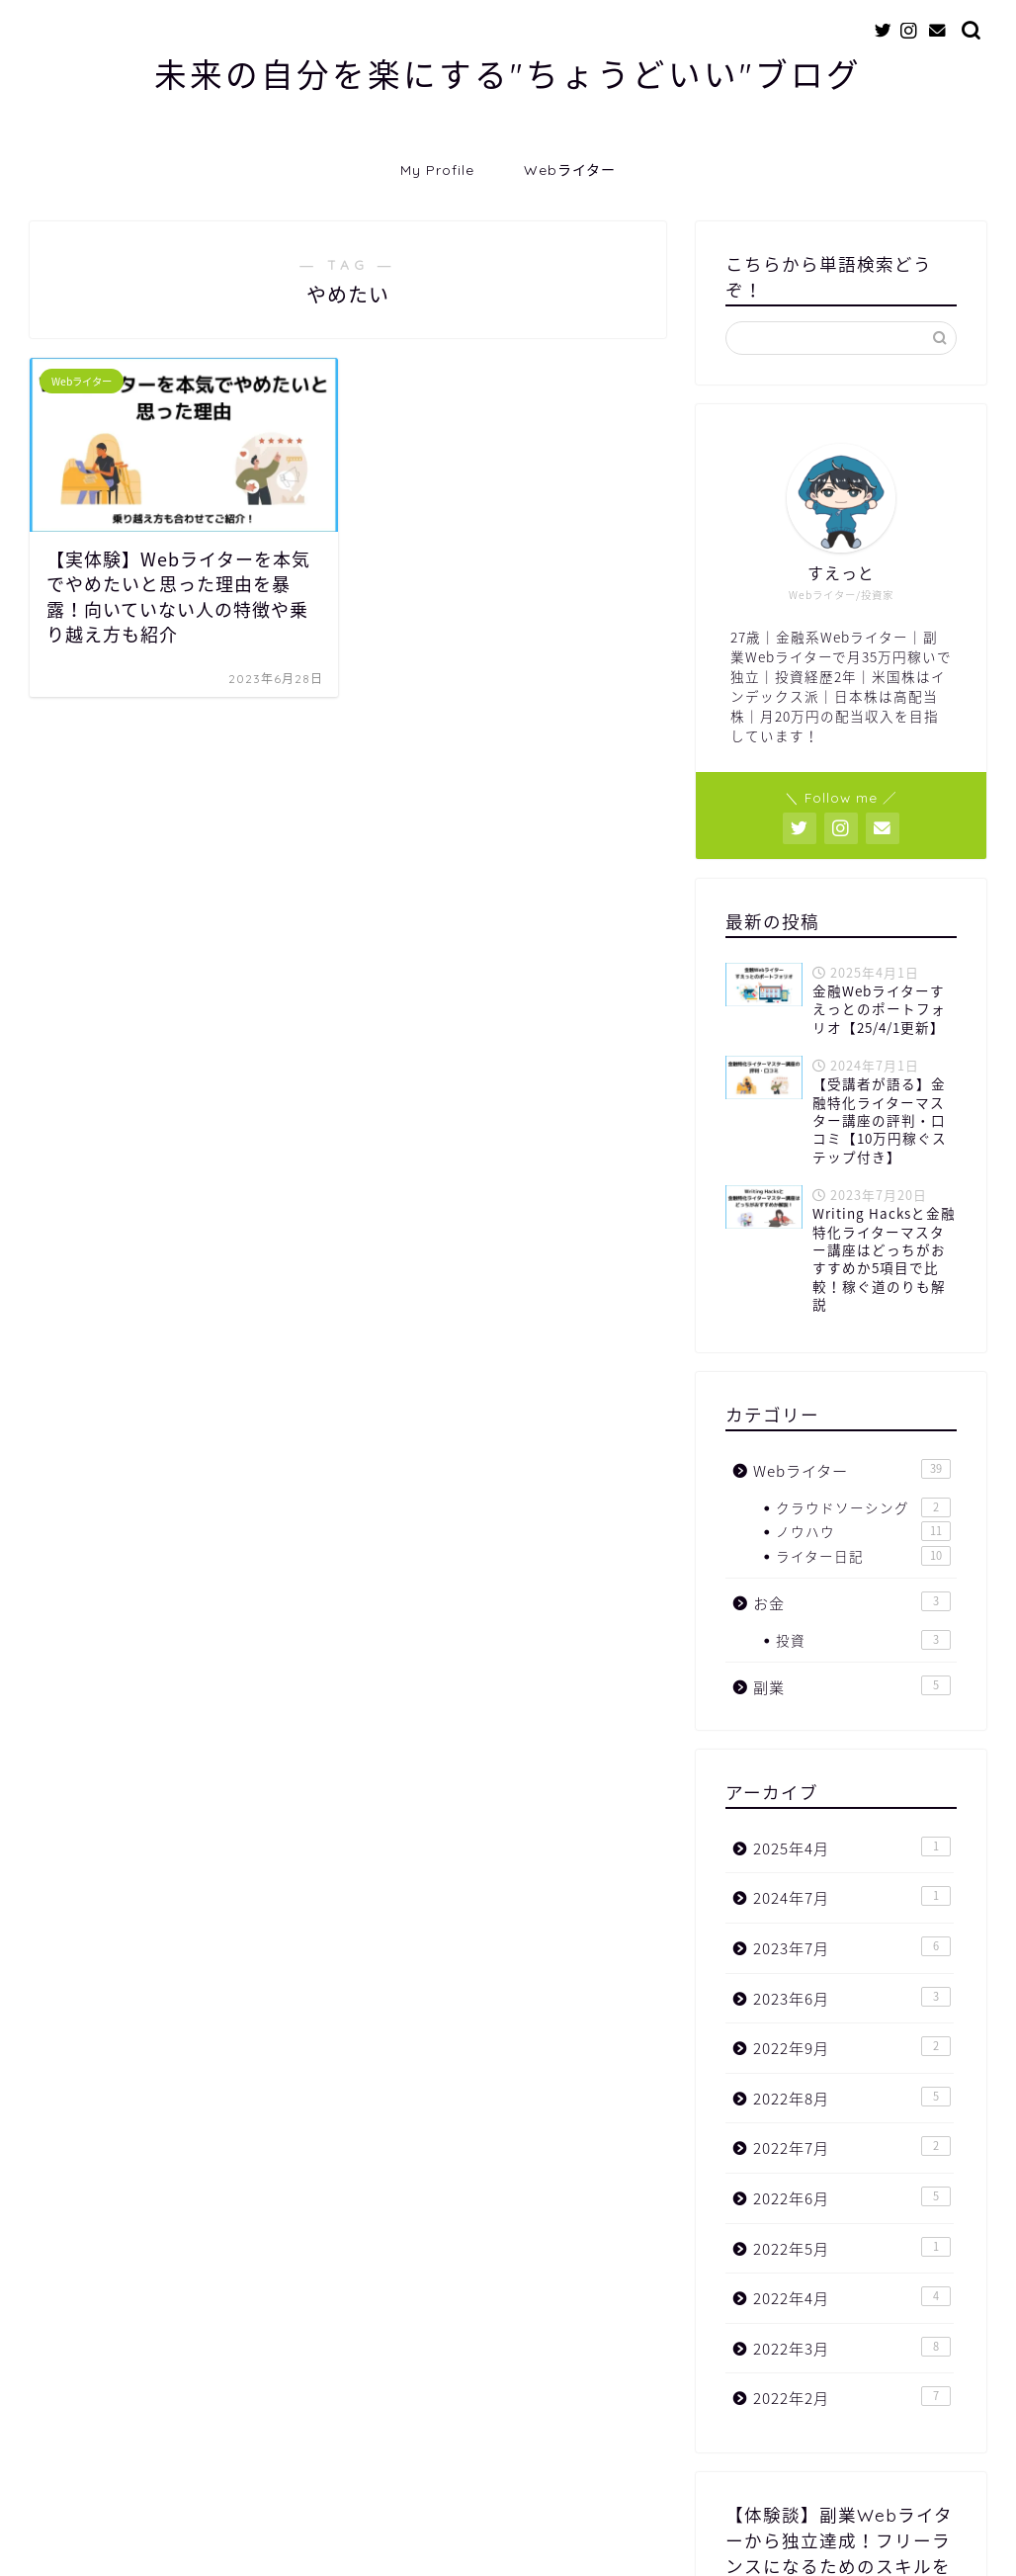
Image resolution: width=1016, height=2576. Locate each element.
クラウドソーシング (863, 1507)
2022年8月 (852, 2098)
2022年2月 (852, 2397)
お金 (852, 1602)
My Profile (437, 170)
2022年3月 (852, 2348)
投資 (863, 1640)
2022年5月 (852, 2248)
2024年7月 (852, 1897)
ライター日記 (863, 1556)
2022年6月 (852, 2198)
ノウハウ (863, 1531)
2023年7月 (852, 1947)
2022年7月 (852, 2147)
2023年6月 (852, 1998)
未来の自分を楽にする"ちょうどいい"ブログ (508, 74)
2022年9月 (852, 2047)
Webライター (570, 170)
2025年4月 (852, 1848)
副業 (852, 1686)
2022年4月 (852, 2297)
